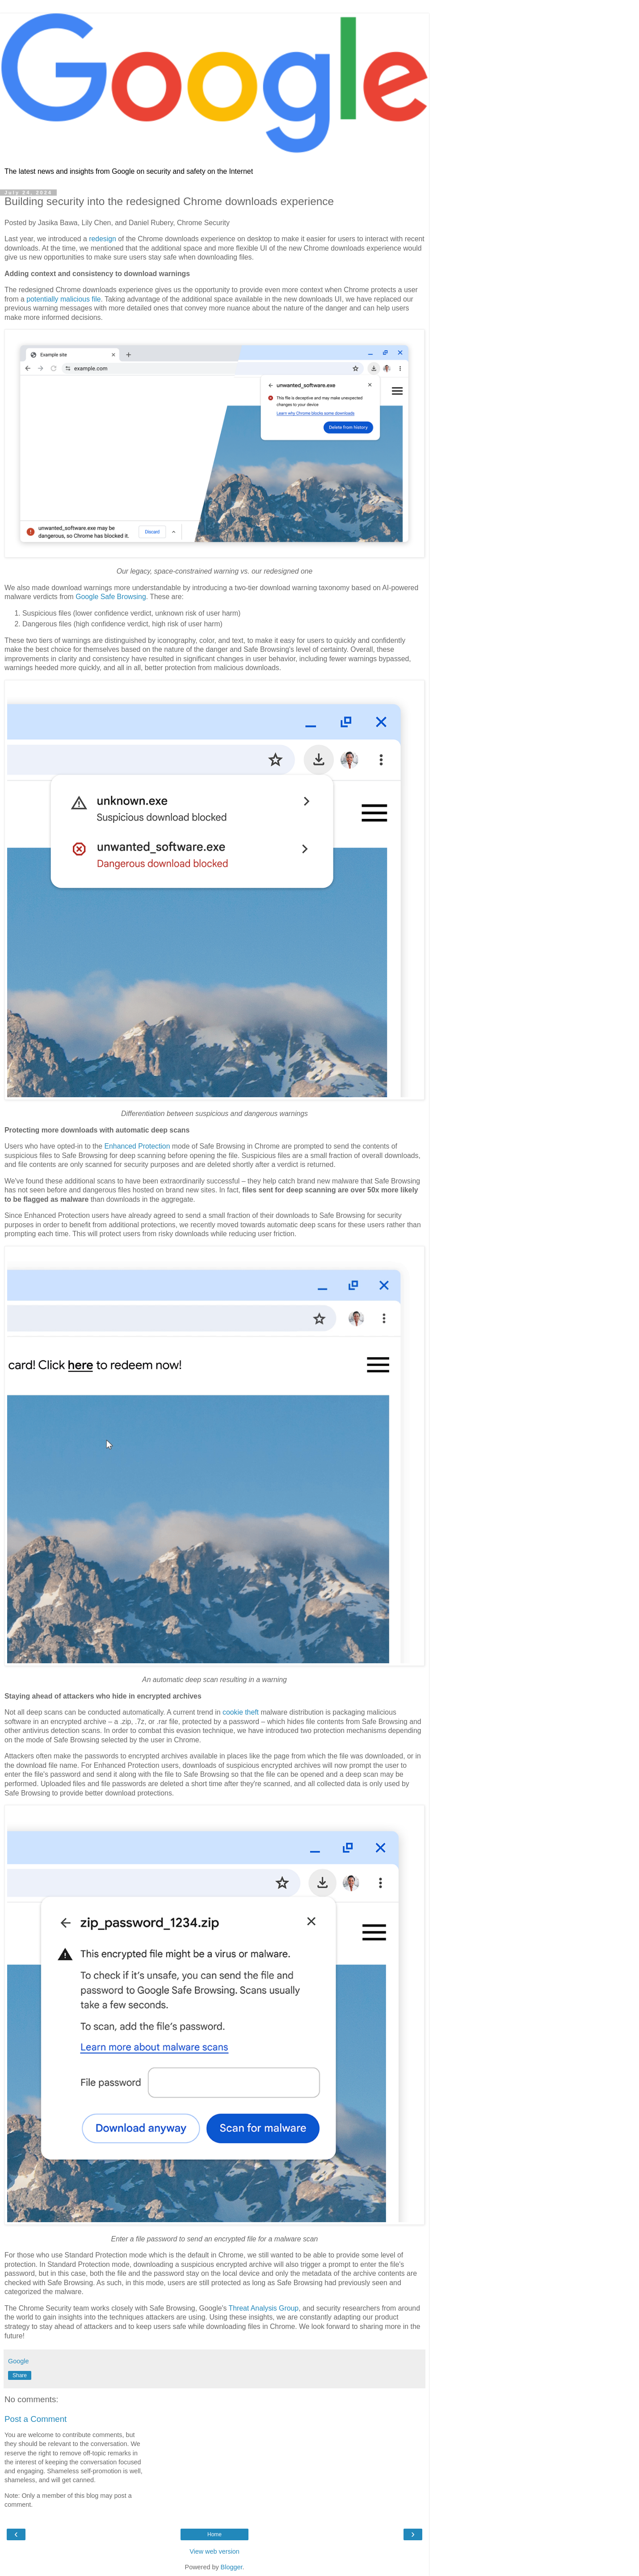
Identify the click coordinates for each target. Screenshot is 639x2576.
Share (20, 2375)
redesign (102, 239)
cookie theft (241, 1712)
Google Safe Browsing (111, 596)
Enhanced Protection (137, 1146)
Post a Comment (35, 2419)
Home (214, 2534)
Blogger (232, 2567)
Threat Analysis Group (264, 2308)
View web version (214, 2551)
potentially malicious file (63, 299)
